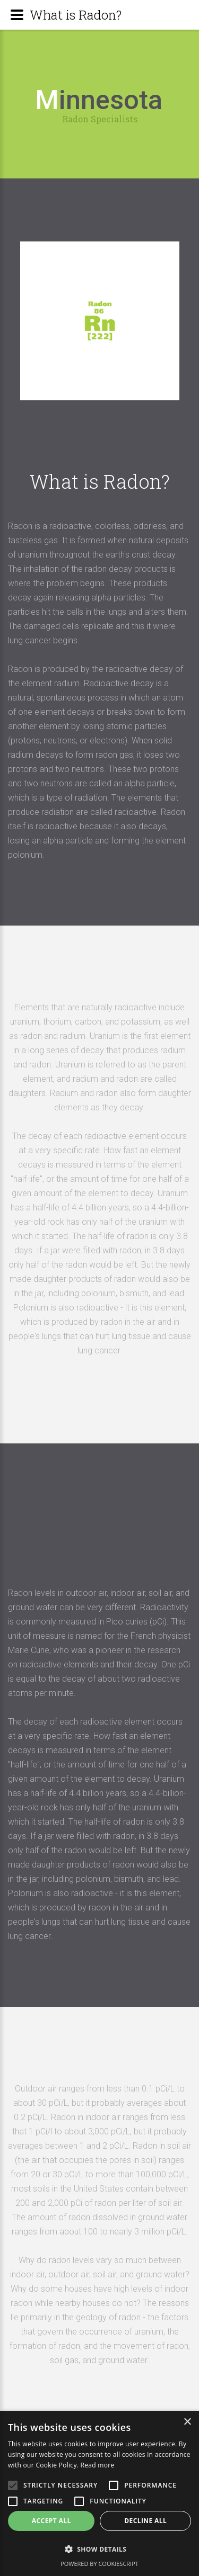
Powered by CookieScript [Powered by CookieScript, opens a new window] (99, 2564)
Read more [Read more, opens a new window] (98, 2465)
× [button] (187, 2422)
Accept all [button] (51, 2520)
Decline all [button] (145, 2520)
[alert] (99, 2493)
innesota (98, 100)
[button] (99, 2549)
